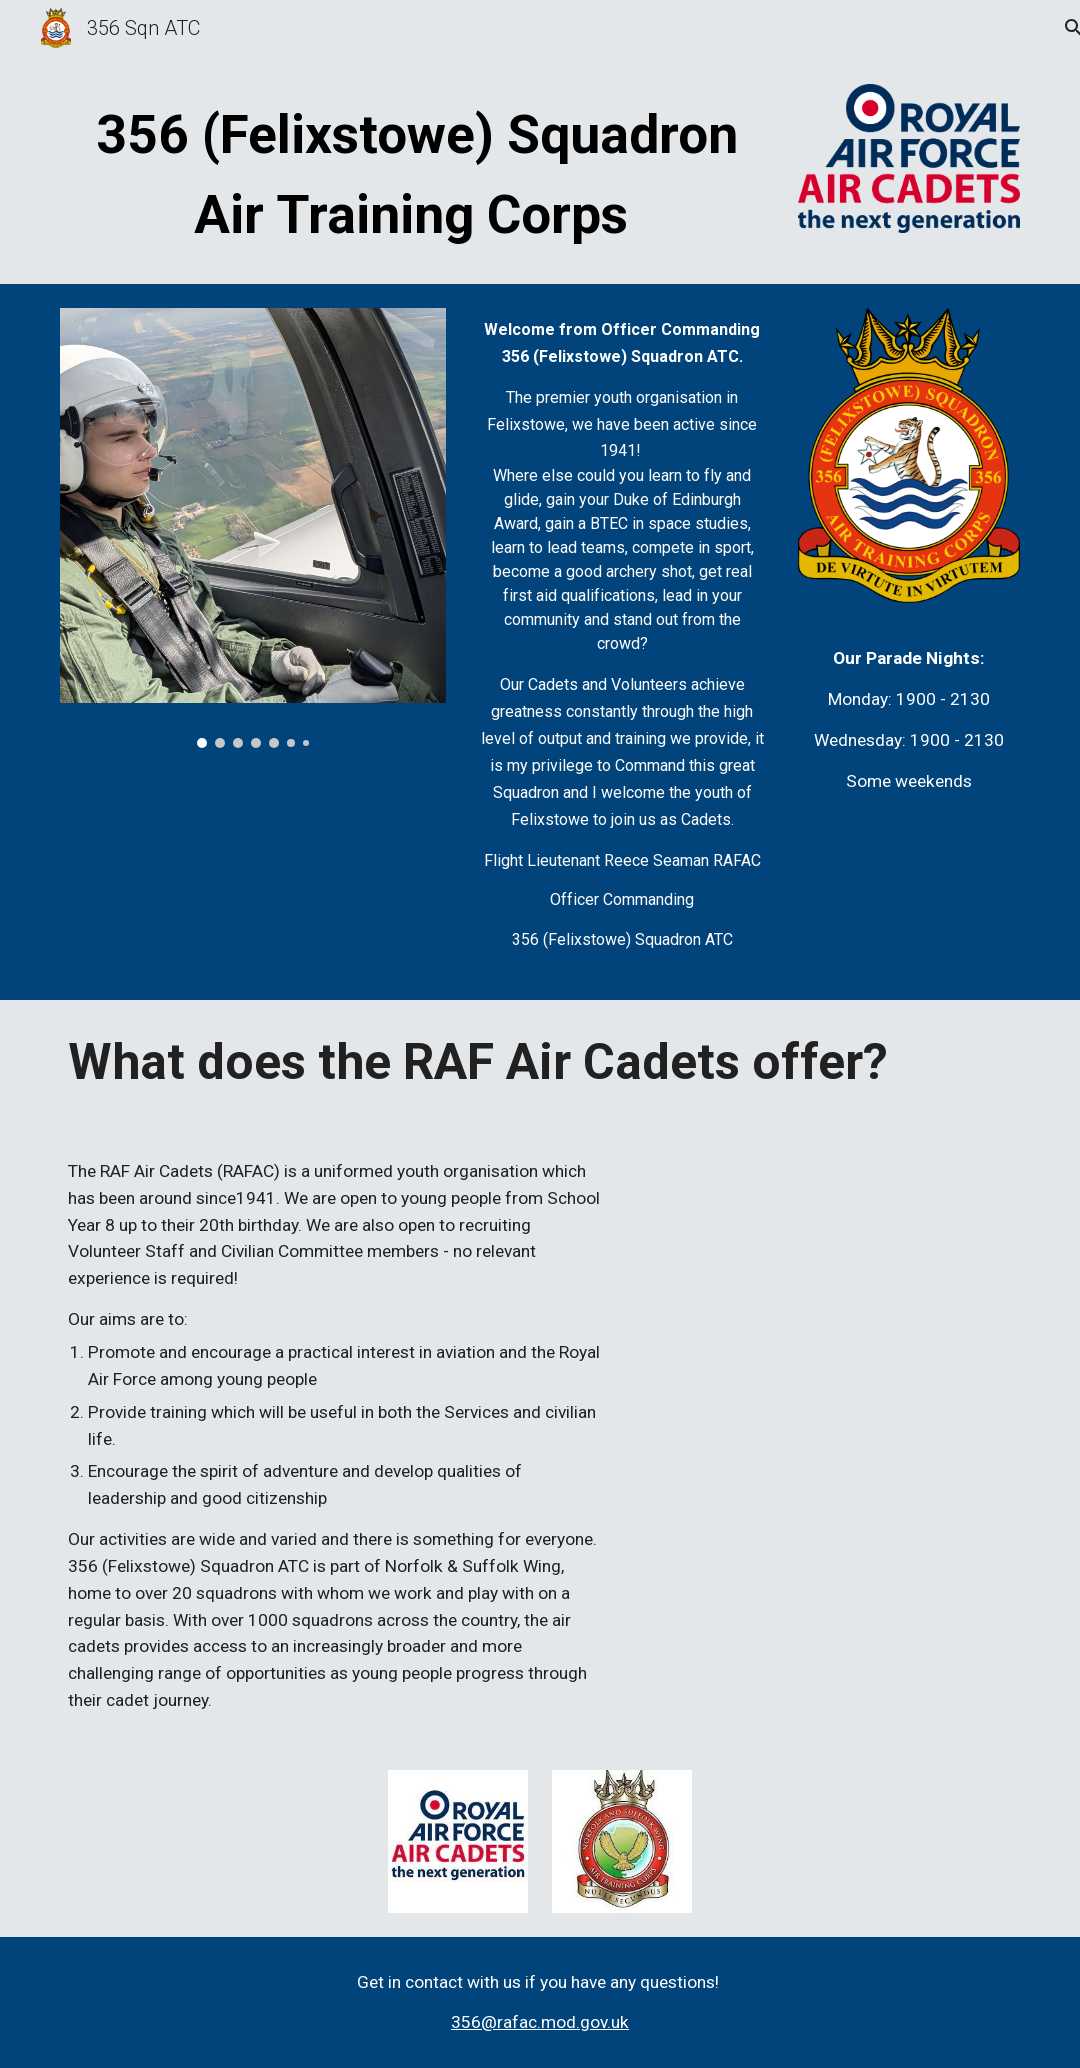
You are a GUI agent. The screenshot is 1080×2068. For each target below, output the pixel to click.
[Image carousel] (252, 528)
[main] (416, 172)
